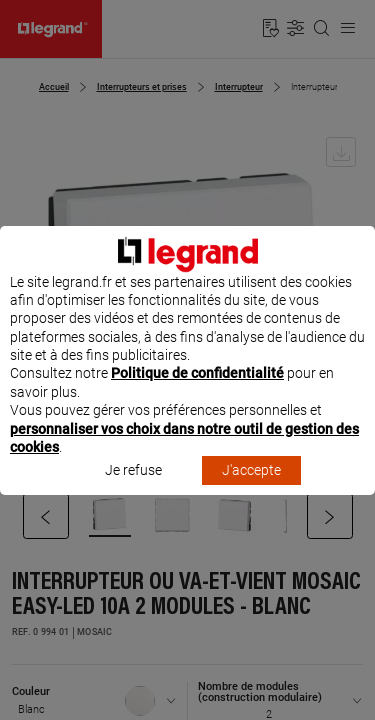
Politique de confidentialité (197, 392)
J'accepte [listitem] (251, 489)
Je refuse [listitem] (133, 489)
